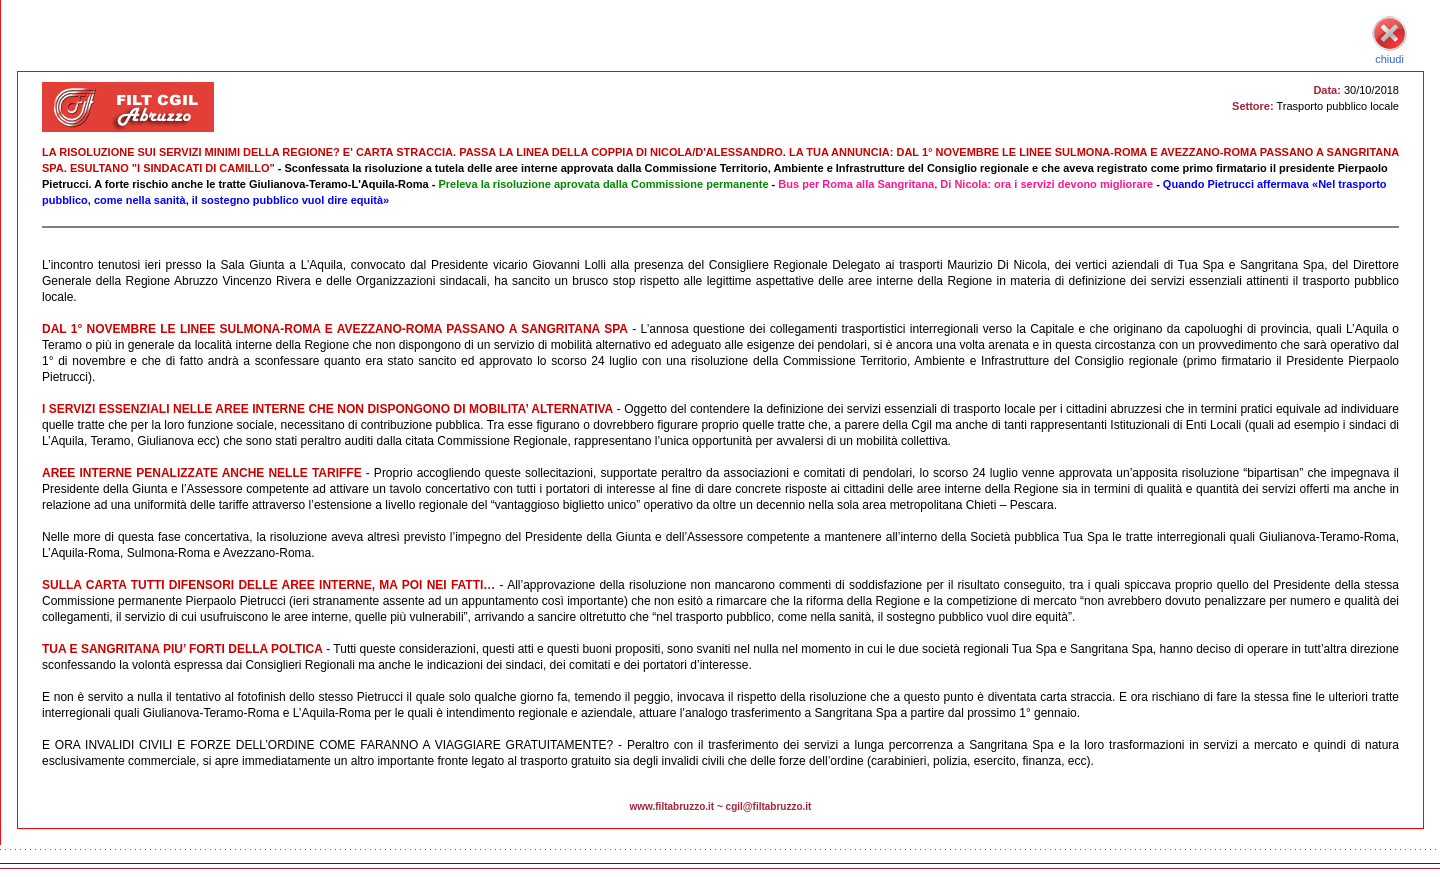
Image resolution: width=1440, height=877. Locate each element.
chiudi (1389, 53)
